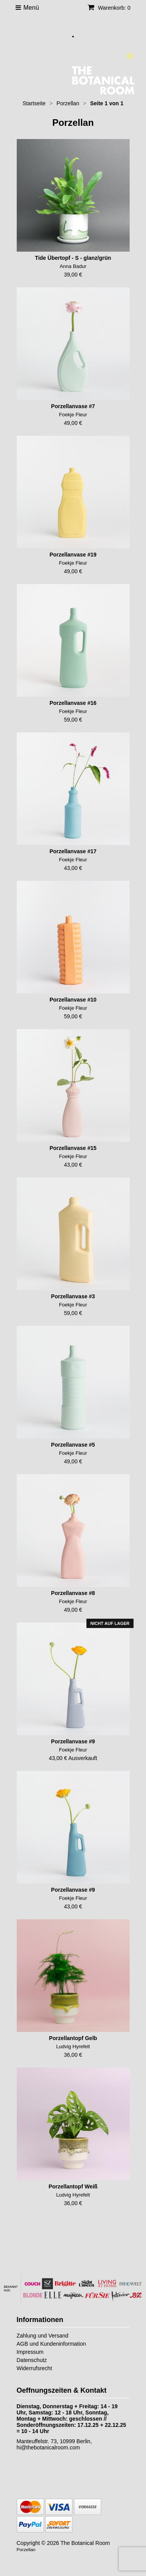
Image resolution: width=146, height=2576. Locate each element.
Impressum (30, 2352)
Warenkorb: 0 (109, 8)
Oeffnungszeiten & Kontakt (62, 2390)
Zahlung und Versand (43, 2335)
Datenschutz (32, 2360)
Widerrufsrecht (34, 2368)
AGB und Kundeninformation (51, 2344)
